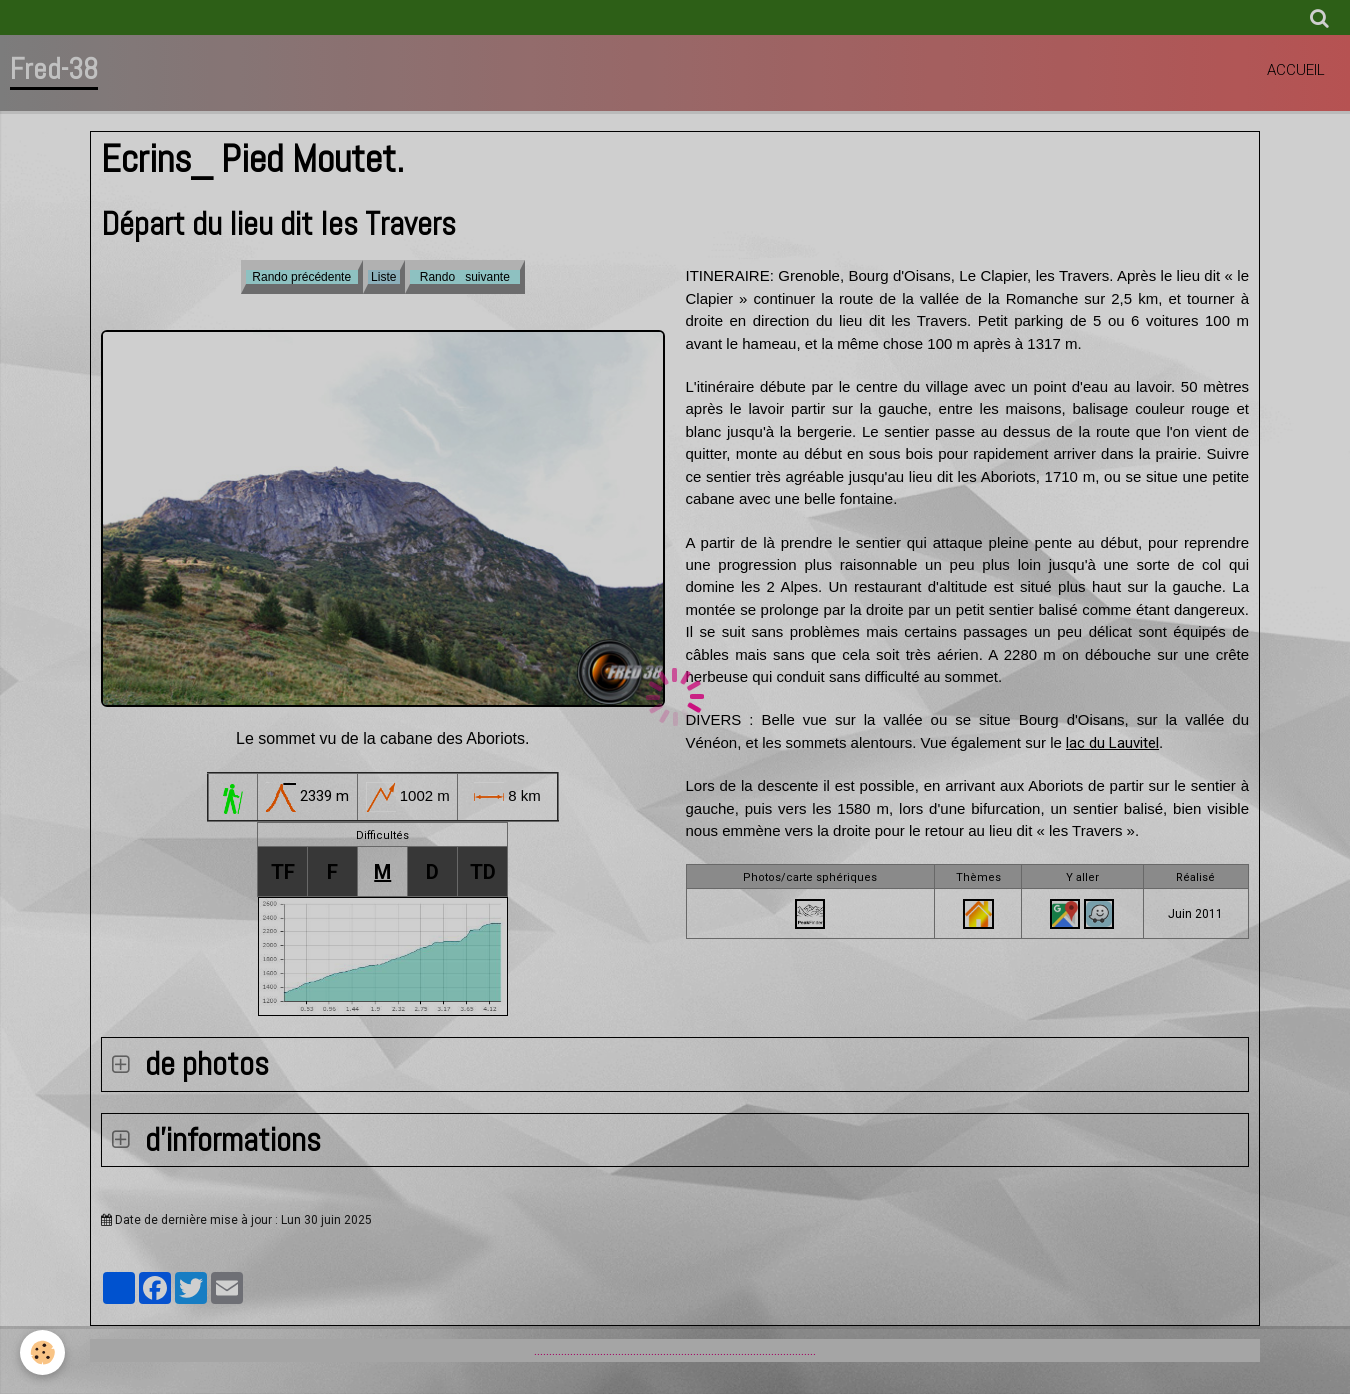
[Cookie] (42, 1352)
